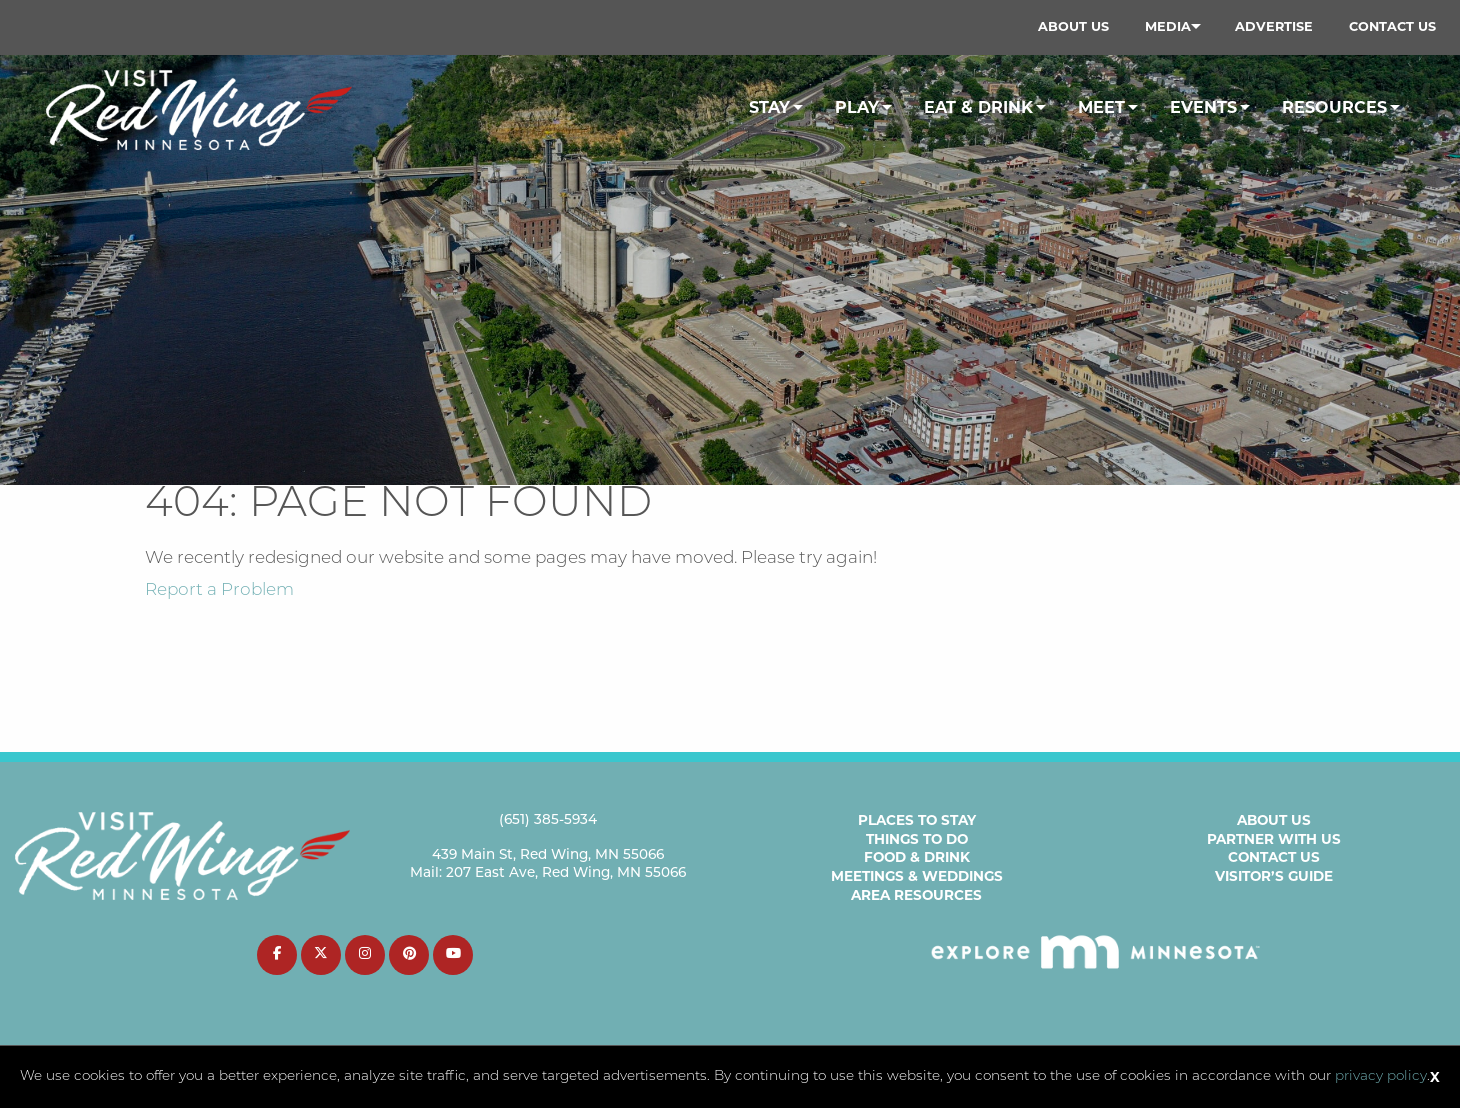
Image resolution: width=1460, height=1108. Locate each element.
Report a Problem (219, 590)
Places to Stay (917, 820)
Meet (1101, 107)
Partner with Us (1274, 839)
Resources (1334, 107)
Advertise (1274, 26)
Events (1203, 107)
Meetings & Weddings (917, 876)
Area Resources (916, 895)
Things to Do (917, 839)
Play (857, 107)
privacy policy (1381, 1076)
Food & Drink (917, 857)
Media (1168, 26)
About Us (1073, 26)
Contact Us (1392, 26)
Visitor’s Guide (1274, 876)
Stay (769, 107)
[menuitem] (1073, 27)
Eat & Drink (978, 107)
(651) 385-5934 (548, 820)
